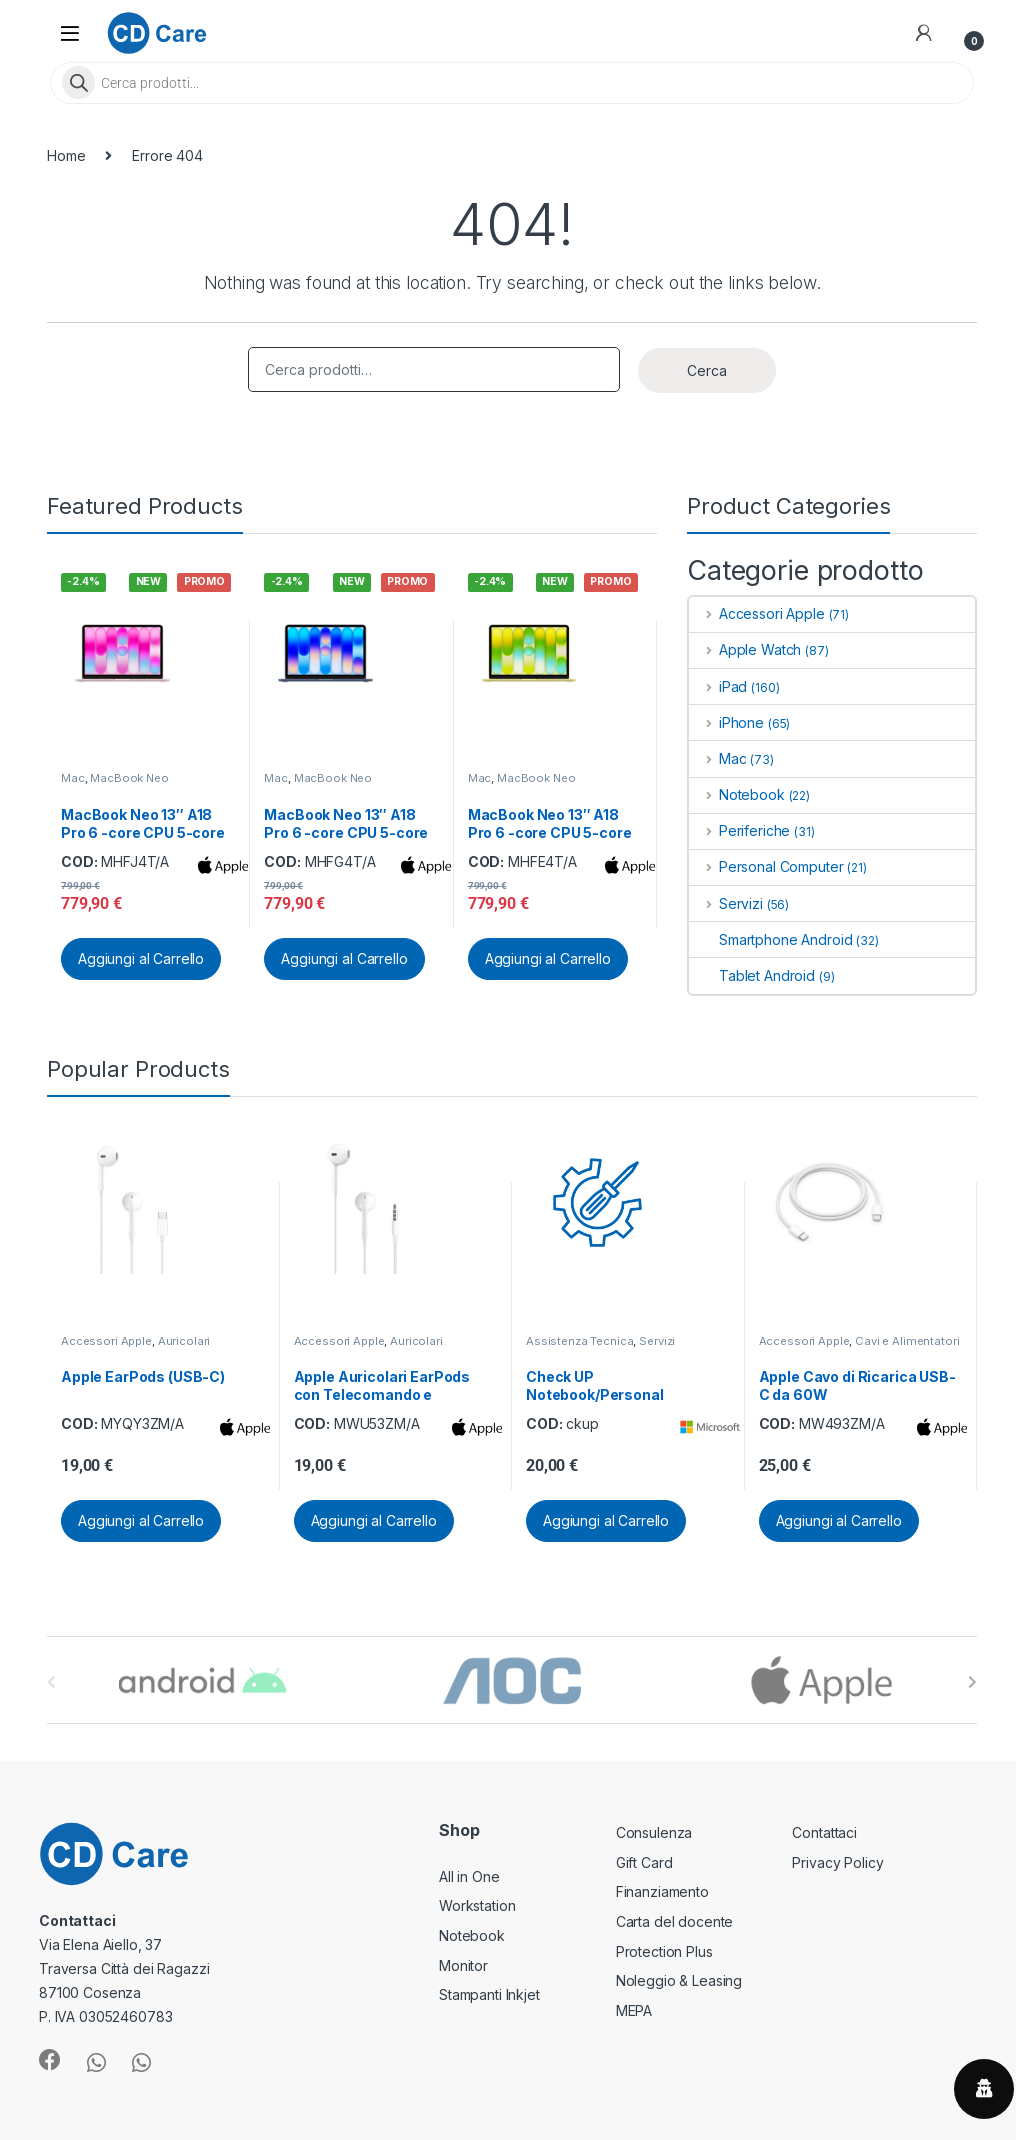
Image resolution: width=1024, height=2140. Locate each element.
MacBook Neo (129, 778)
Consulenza (654, 1832)
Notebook (737, 794)
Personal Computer (766, 866)
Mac (73, 778)
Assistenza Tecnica (579, 1341)
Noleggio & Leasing (679, 1980)
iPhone (726, 722)
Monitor (463, 1965)
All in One (469, 1876)
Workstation (477, 1905)
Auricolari (184, 1341)
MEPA (634, 2010)
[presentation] (972, 1682)
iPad (718, 686)
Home (66, 155)
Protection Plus (664, 1951)
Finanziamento (662, 1891)
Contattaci (824, 1832)
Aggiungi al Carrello (141, 958)
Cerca (707, 370)
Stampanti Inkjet (489, 1994)
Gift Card (644, 1862)
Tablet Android (752, 975)
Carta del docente (675, 1921)
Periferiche (739, 830)
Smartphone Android (770, 939)
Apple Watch (745, 649)
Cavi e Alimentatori (907, 1341)
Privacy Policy (837, 1862)
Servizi (726, 903)
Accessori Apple (757, 613)
